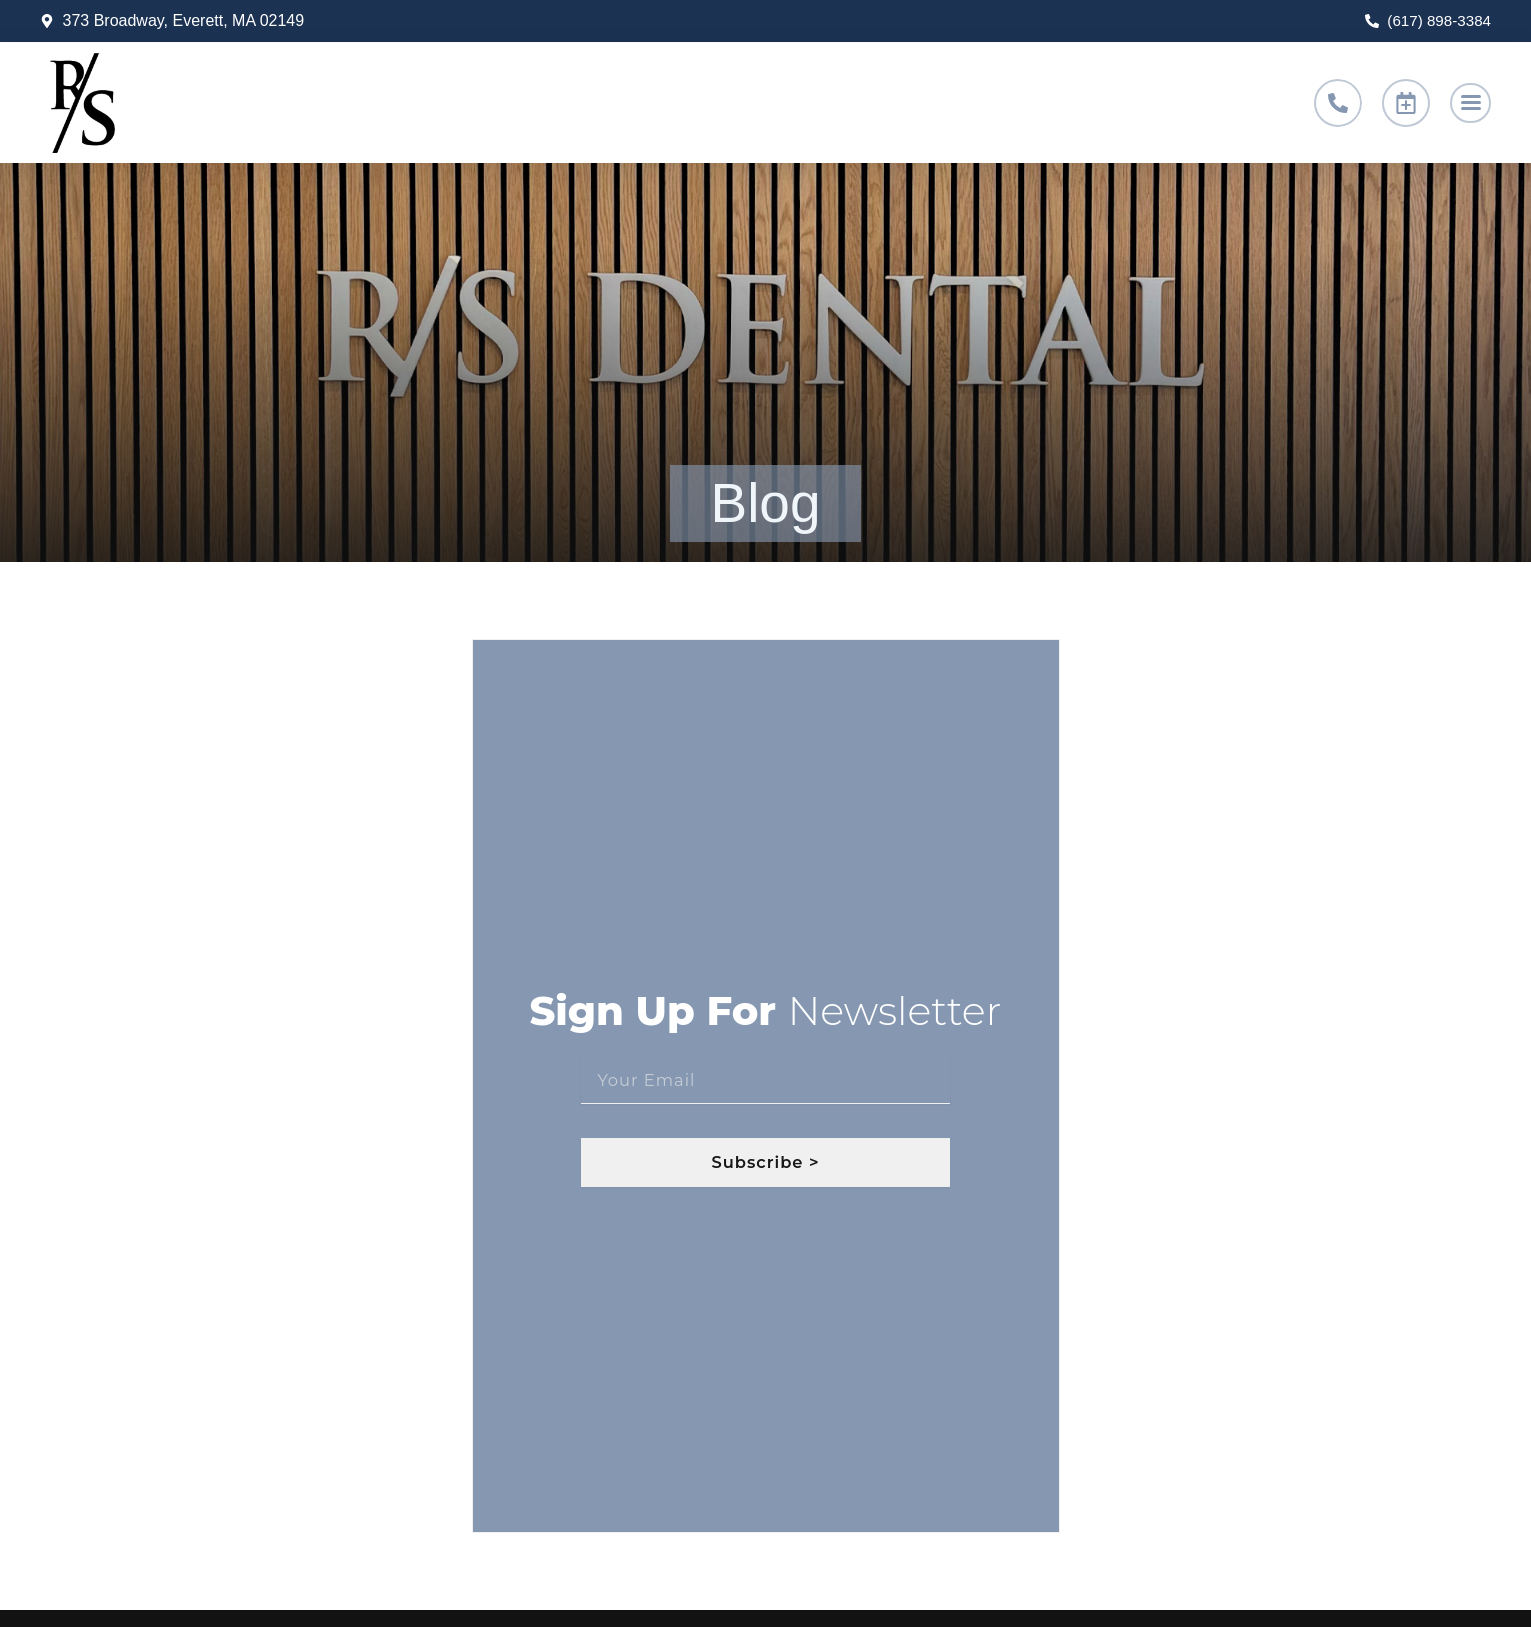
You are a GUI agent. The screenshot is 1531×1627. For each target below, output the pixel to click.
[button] (1469, 103)
